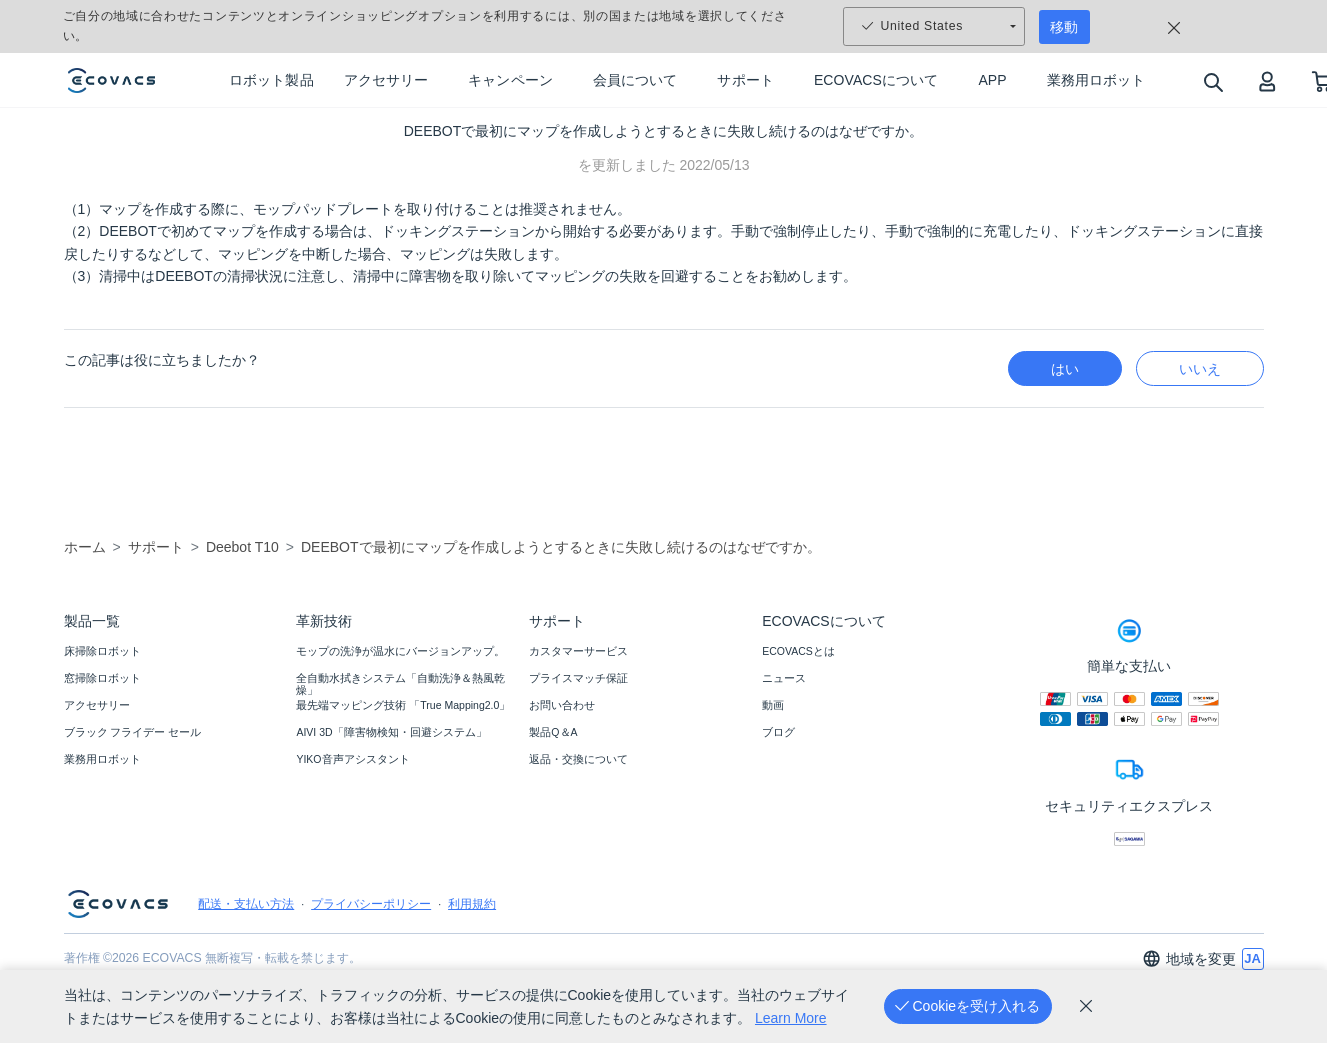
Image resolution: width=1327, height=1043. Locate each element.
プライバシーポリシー (371, 904)
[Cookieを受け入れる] (968, 1006)
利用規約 (472, 904)
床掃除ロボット (102, 651)
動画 (773, 705)
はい (1065, 369)
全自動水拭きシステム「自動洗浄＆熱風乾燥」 (400, 684)
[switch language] (1253, 959)
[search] (1212, 81)
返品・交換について (578, 759)
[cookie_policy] (1086, 1006)
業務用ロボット (102, 759)
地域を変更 (1189, 958)
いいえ (1200, 369)
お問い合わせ (562, 705)
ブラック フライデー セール (133, 732)
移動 (1064, 27)
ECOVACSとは (798, 651)
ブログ (778, 732)
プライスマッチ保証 (578, 678)
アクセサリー (97, 705)
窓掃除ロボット (102, 678)
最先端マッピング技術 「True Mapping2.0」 (403, 705)
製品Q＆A (553, 732)
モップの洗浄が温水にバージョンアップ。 (400, 651)
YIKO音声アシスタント (352, 759)
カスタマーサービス (578, 651)
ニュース (784, 678)
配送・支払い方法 (246, 904)
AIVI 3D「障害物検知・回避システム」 (391, 732)
